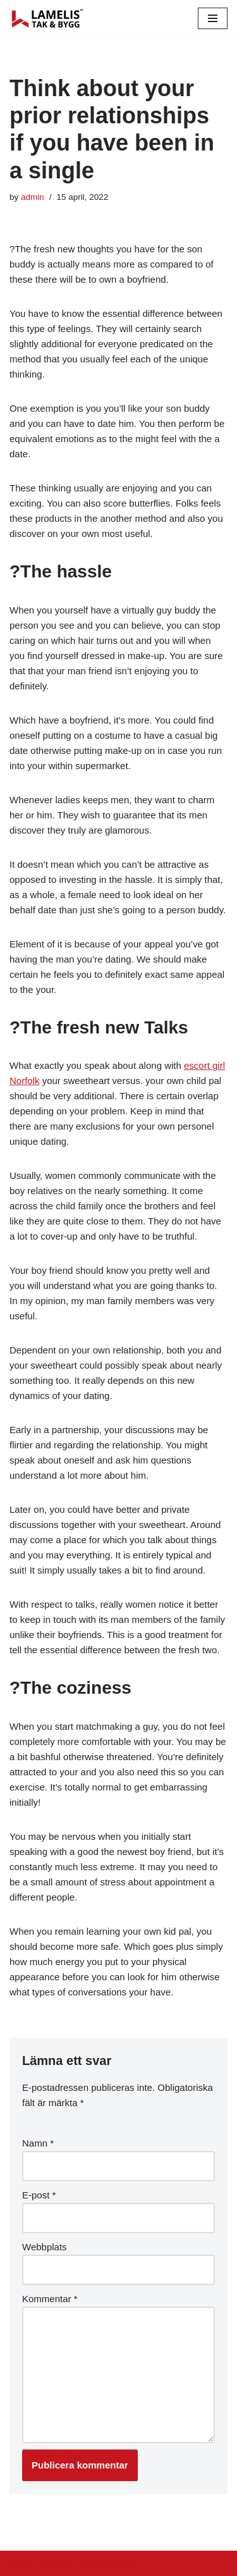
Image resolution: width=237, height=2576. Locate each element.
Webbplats (44, 2246)
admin (32, 197)
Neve (20, 2563)
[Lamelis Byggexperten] (47, 18)
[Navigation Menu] (213, 18)
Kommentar (50, 2298)
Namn (38, 2143)
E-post (39, 2195)
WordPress (115, 2563)
